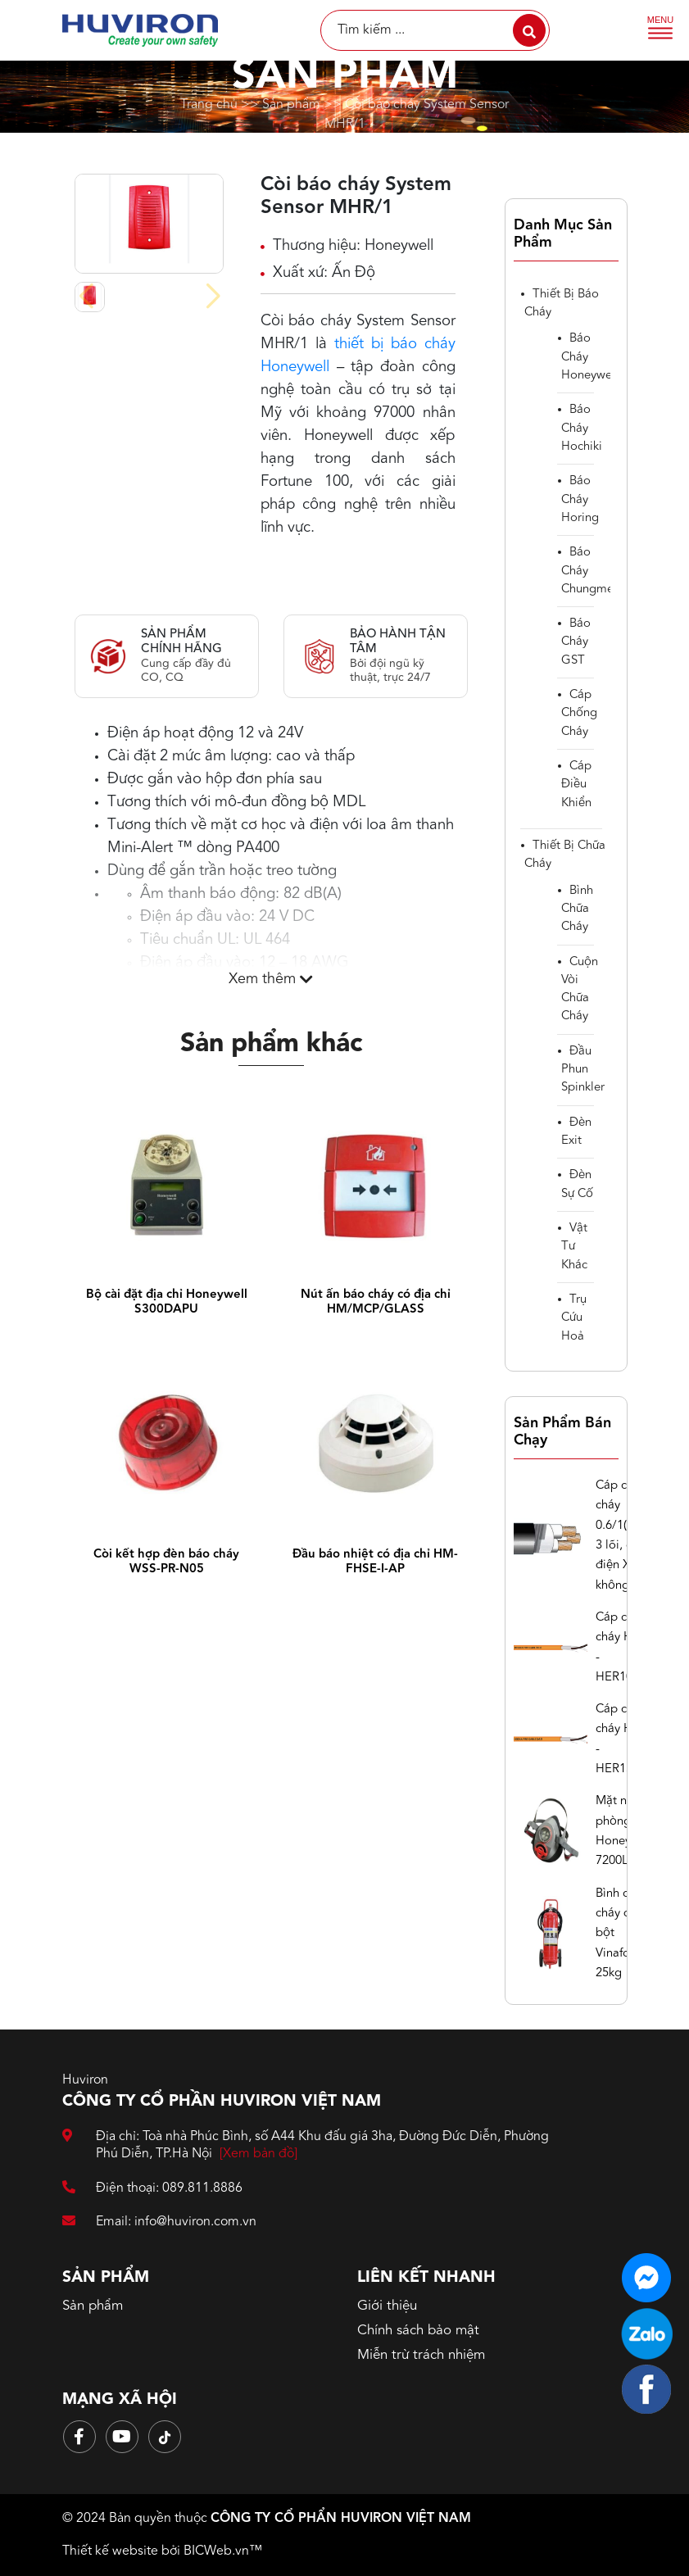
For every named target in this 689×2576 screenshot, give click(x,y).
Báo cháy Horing (580, 499)
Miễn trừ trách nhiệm (421, 2355)
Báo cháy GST (576, 642)
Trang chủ (209, 104)
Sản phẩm (291, 104)
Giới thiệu (387, 2306)
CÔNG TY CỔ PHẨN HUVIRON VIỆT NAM (341, 2518)
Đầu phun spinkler (583, 1070)
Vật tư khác (574, 1247)
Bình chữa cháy (577, 909)
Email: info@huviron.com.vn (159, 2222)
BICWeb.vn (216, 2551)
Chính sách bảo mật (418, 2331)
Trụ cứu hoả (574, 1318)
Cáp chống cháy (579, 713)
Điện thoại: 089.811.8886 (152, 2188)
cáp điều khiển (576, 785)
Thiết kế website (110, 2551)
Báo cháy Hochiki (581, 428)
